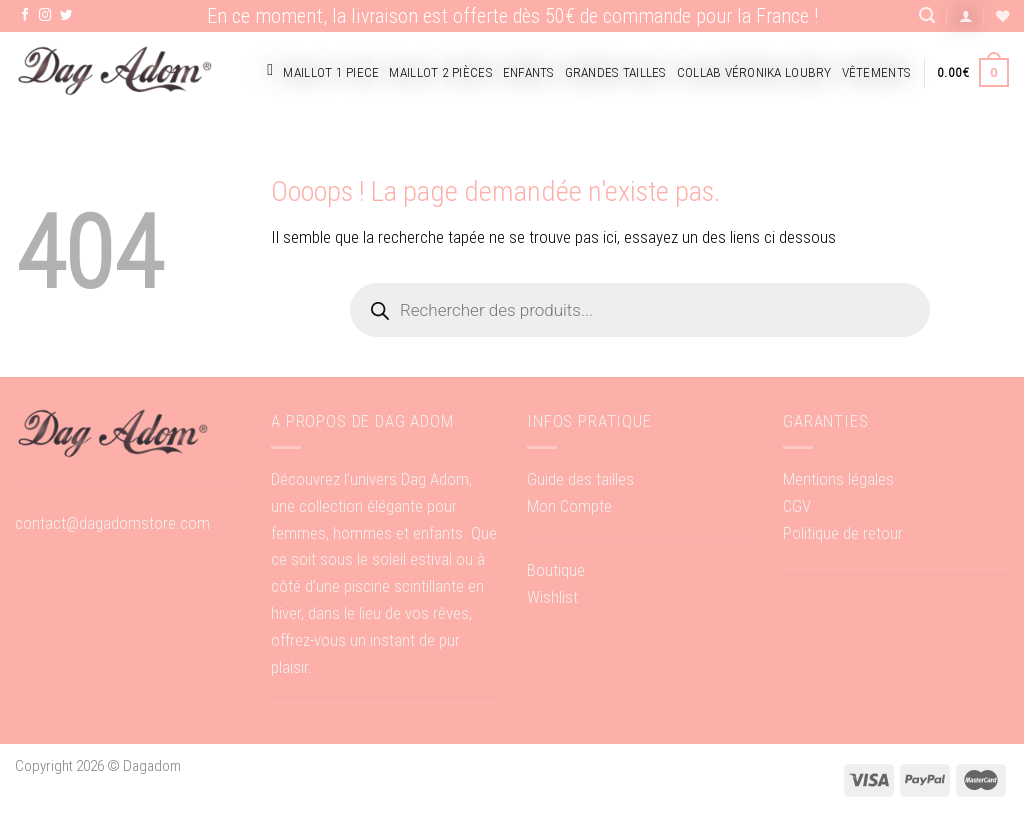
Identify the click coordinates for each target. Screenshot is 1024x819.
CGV (797, 506)
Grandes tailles (616, 72)
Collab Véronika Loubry (754, 72)
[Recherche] (927, 15)
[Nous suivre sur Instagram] (45, 16)
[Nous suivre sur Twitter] (66, 16)
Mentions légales (838, 479)
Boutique (556, 570)
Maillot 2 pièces (440, 72)
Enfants (529, 72)
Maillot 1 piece (331, 72)
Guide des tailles (580, 479)
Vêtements (876, 72)
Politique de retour (843, 533)
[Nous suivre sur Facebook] (25, 16)
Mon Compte (569, 506)
